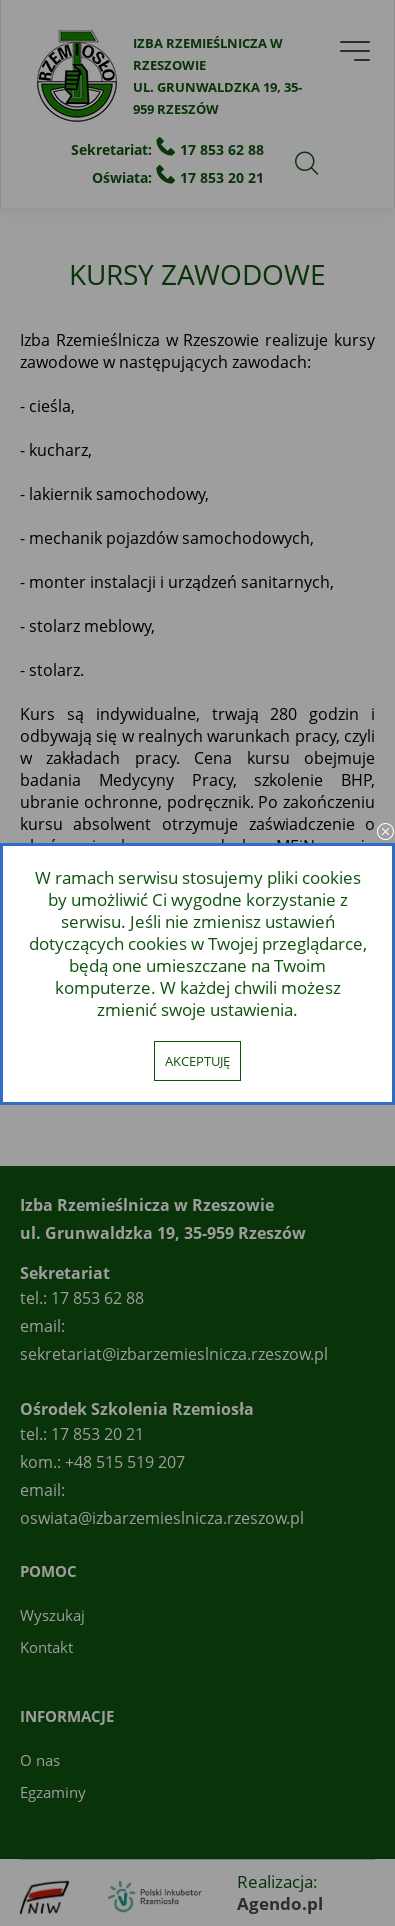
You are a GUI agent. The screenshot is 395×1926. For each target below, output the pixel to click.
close (385, 833)
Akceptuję (197, 1061)
